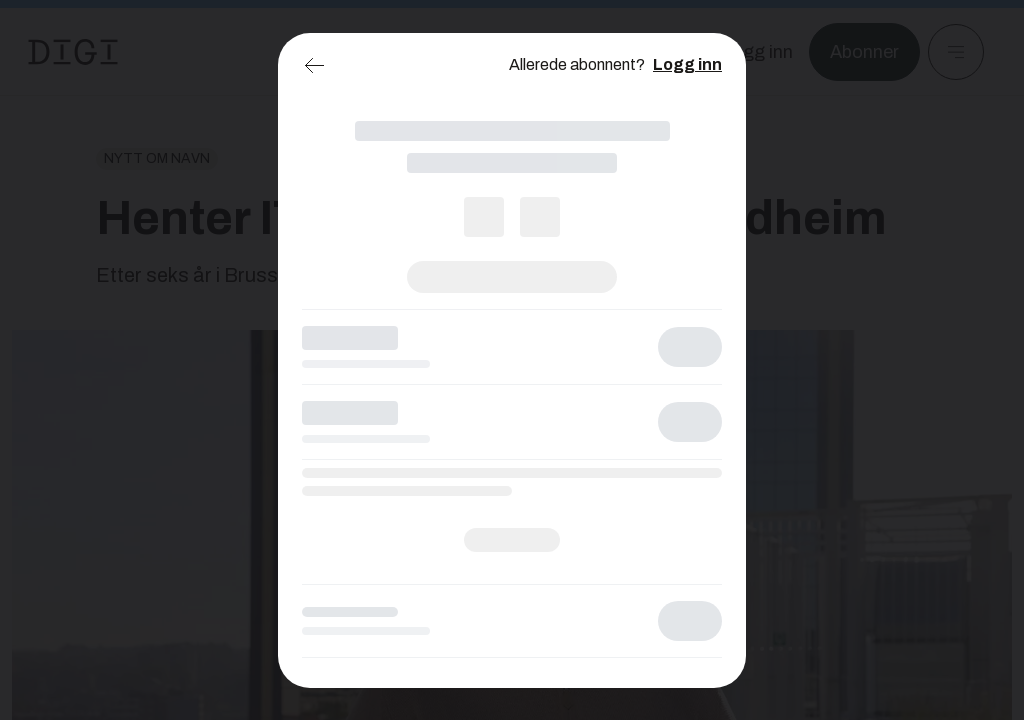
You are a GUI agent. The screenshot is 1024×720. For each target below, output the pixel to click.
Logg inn (687, 64)
